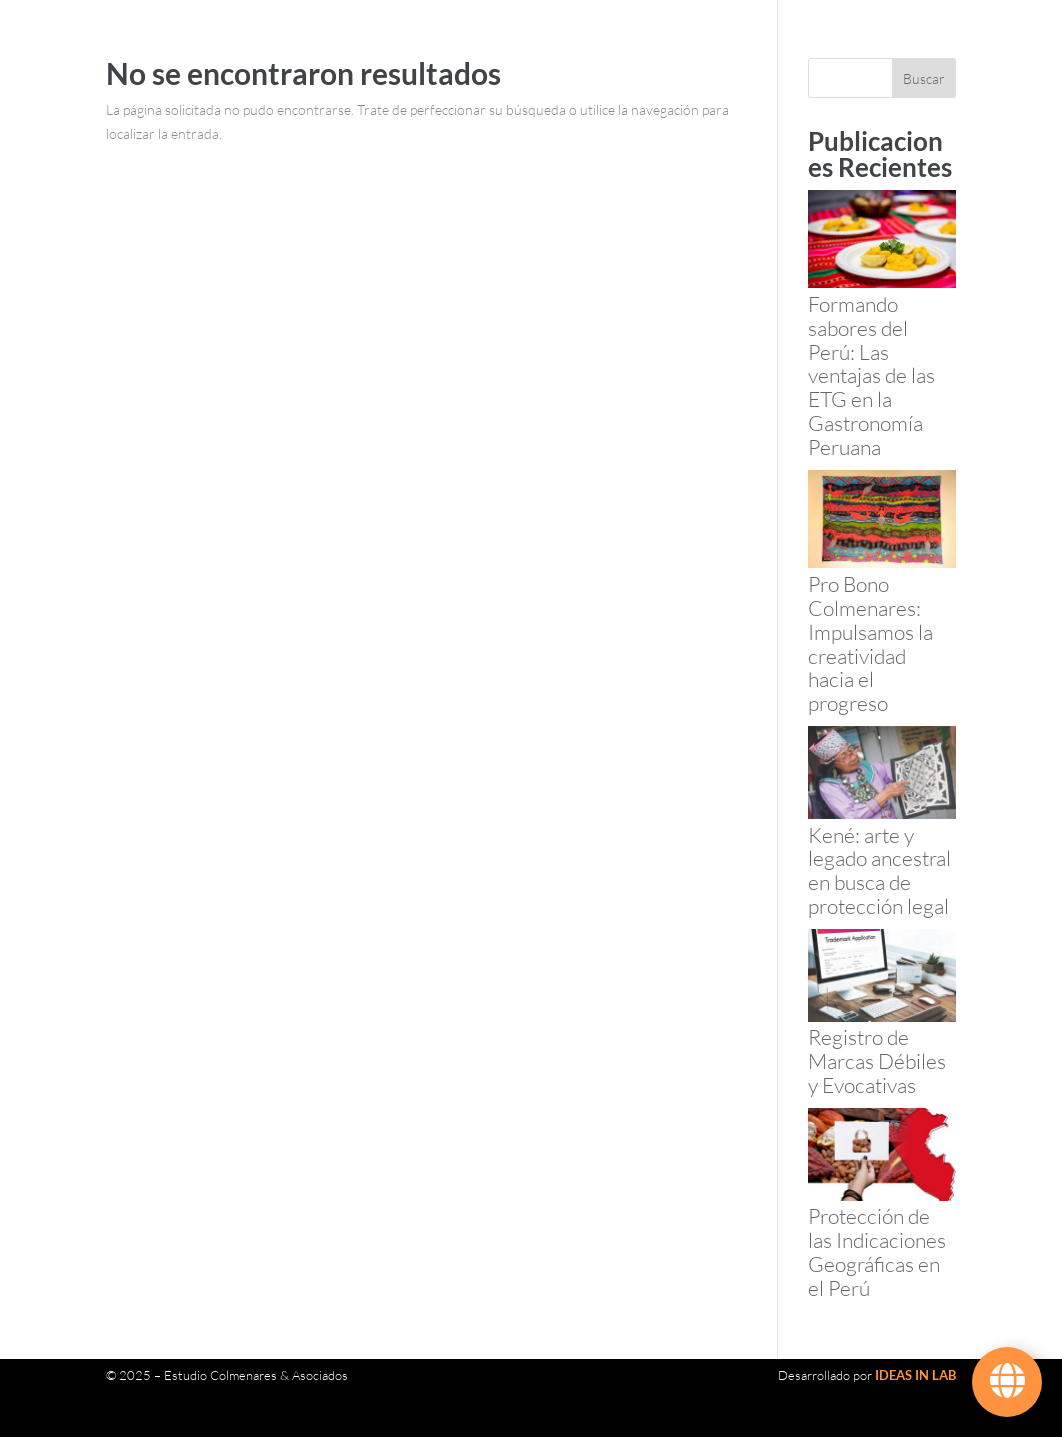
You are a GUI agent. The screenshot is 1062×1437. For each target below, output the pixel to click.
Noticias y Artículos (320, 132)
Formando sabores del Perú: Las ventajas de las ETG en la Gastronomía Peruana (871, 375)
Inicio (281, 56)
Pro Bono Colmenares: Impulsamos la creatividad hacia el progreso (870, 643)
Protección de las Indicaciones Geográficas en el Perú (877, 1251)
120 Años (343, 56)
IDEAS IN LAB (915, 1375)
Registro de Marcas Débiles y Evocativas (877, 1061)
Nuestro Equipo (452, 56)
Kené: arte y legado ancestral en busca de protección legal (879, 870)
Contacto (426, 132)
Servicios (542, 56)
